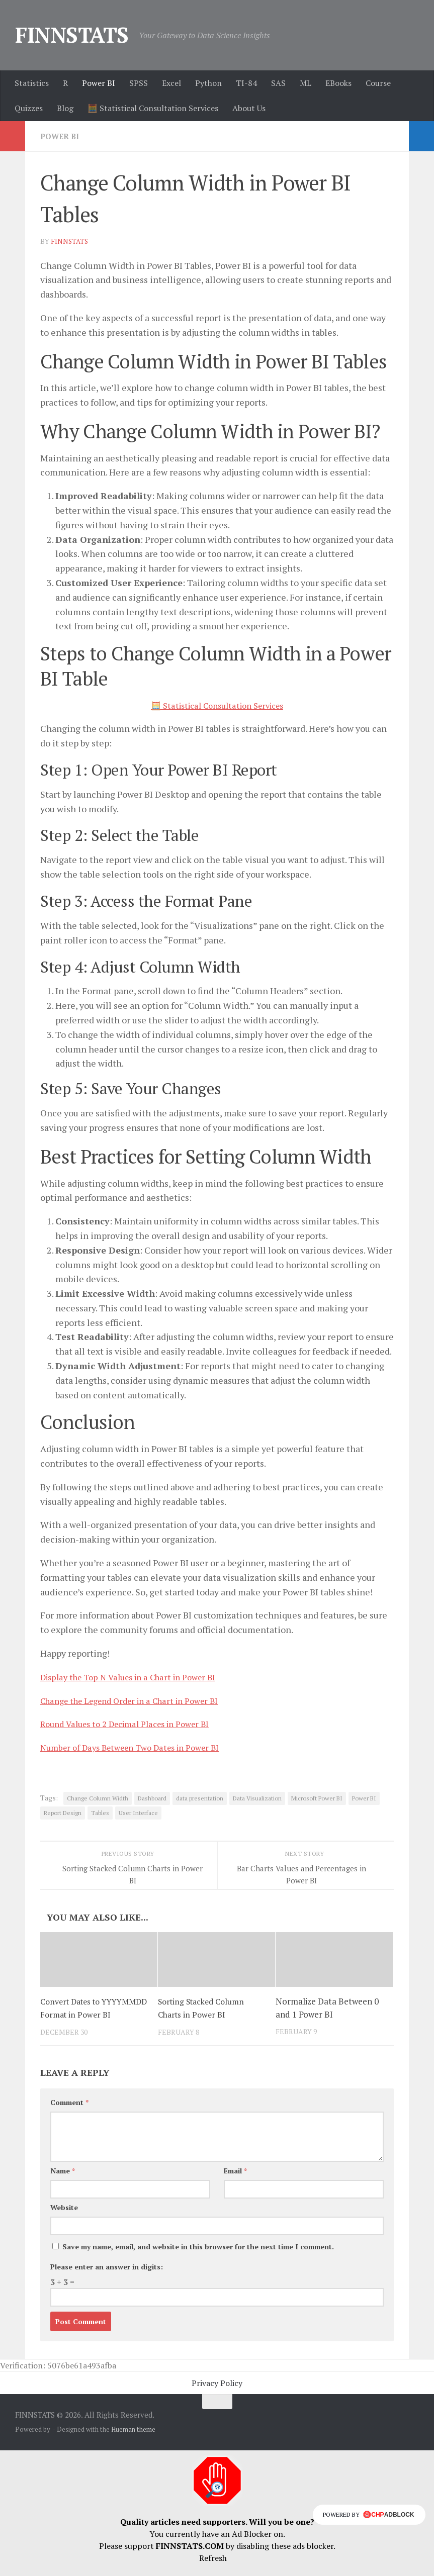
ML (305, 82)
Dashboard (152, 1797)
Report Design (62, 1812)
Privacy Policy (217, 2395)
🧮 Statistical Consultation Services (153, 108)
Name (62, 2182)
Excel (171, 82)
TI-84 (246, 82)
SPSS (138, 82)
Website (64, 2219)
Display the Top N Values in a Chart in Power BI (136, 1676)
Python (208, 82)
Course (378, 82)
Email (235, 2182)
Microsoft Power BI (316, 1797)
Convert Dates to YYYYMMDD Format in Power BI (84, 2013)
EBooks (338, 82)
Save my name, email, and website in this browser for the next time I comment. (198, 2258)
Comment (69, 2114)
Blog (65, 108)
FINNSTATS (72, 35)
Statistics (32, 82)
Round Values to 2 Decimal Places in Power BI (133, 1723)
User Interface (138, 1812)
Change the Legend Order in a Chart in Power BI (138, 1700)
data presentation (199, 1797)
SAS (278, 82)
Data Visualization (257, 1797)
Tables (100, 1812)
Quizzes (29, 108)
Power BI (98, 82)
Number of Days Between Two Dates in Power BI (138, 1747)
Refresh (213, 2569)
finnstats (70, 240)
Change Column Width (97, 1797)
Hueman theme (133, 2441)
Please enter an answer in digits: (106, 2278)
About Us (249, 108)
